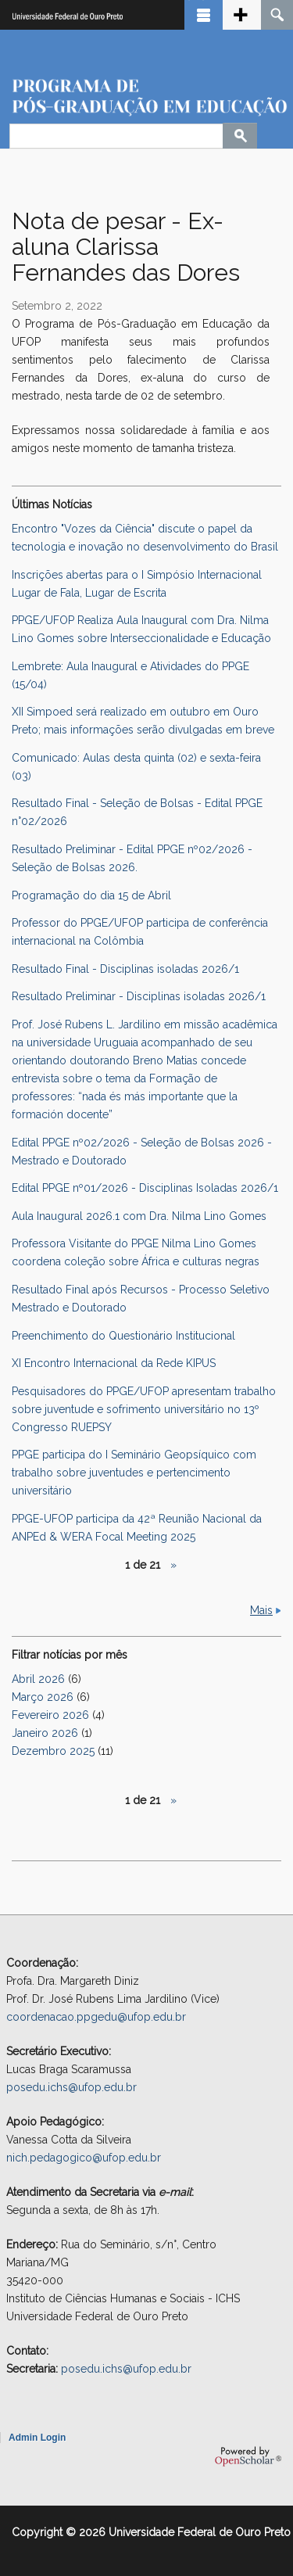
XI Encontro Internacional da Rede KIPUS (114, 1363)
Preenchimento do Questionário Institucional (123, 1335)
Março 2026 (42, 1697)
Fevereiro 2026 (50, 1715)
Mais (261, 1610)
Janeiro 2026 (45, 1733)
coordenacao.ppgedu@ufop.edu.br (96, 2017)
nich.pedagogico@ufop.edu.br (83, 2157)
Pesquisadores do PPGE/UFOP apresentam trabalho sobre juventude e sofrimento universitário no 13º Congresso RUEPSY (144, 1409)
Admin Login (37, 2437)
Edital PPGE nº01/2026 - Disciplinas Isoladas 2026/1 (145, 1188)
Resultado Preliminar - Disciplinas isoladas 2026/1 (139, 996)
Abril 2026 (38, 1679)
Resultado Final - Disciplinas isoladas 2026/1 (125, 969)
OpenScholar (248, 2456)
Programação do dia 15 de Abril (91, 895)
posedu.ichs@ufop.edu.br (71, 2087)
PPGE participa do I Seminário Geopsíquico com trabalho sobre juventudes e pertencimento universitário (134, 1472)
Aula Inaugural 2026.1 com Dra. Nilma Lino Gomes (139, 1216)
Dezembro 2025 (53, 1751)
